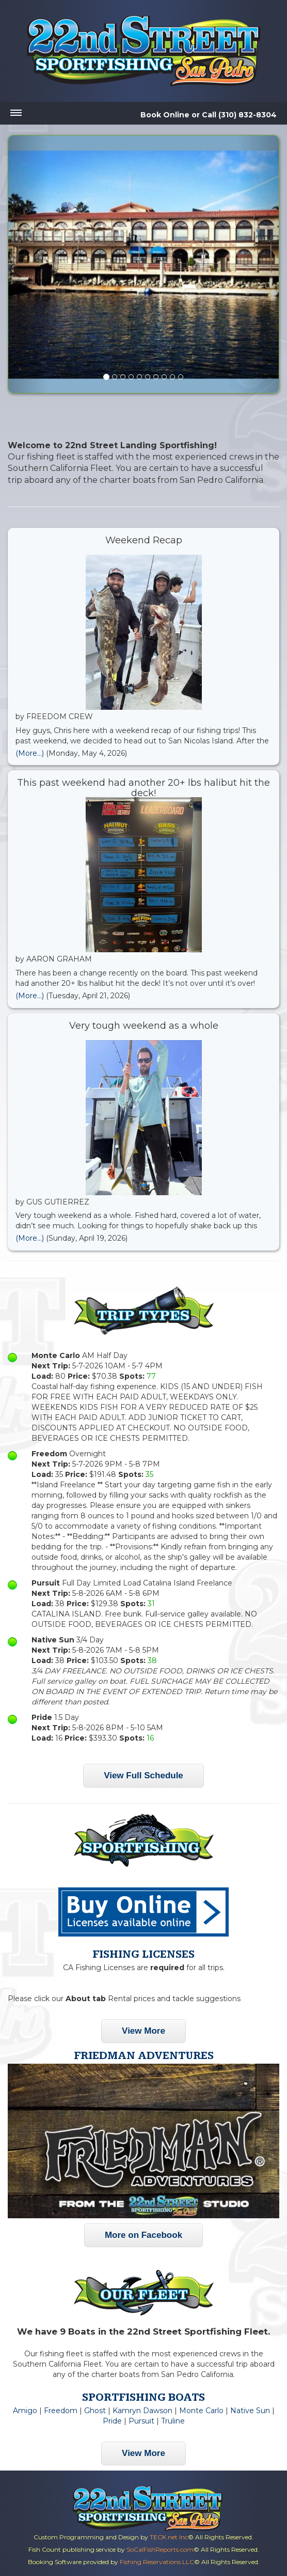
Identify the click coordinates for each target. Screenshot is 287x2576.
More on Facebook (143, 2235)
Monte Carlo (201, 2410)
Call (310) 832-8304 (239, 114)
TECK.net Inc (169, 2537)
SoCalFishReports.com (160, 2549)
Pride (112, 2421)
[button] (28, 264)
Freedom (60, 2410)
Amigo (25, 2410)
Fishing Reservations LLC (157, 2562)
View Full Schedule (143, 1775)
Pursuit (141, 2421)
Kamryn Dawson (142, 2410)
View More (143, 2031)
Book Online (164, 114)
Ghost (95, 2410)
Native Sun (250, 2410)
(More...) (29, 753)
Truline (173, 2421)
